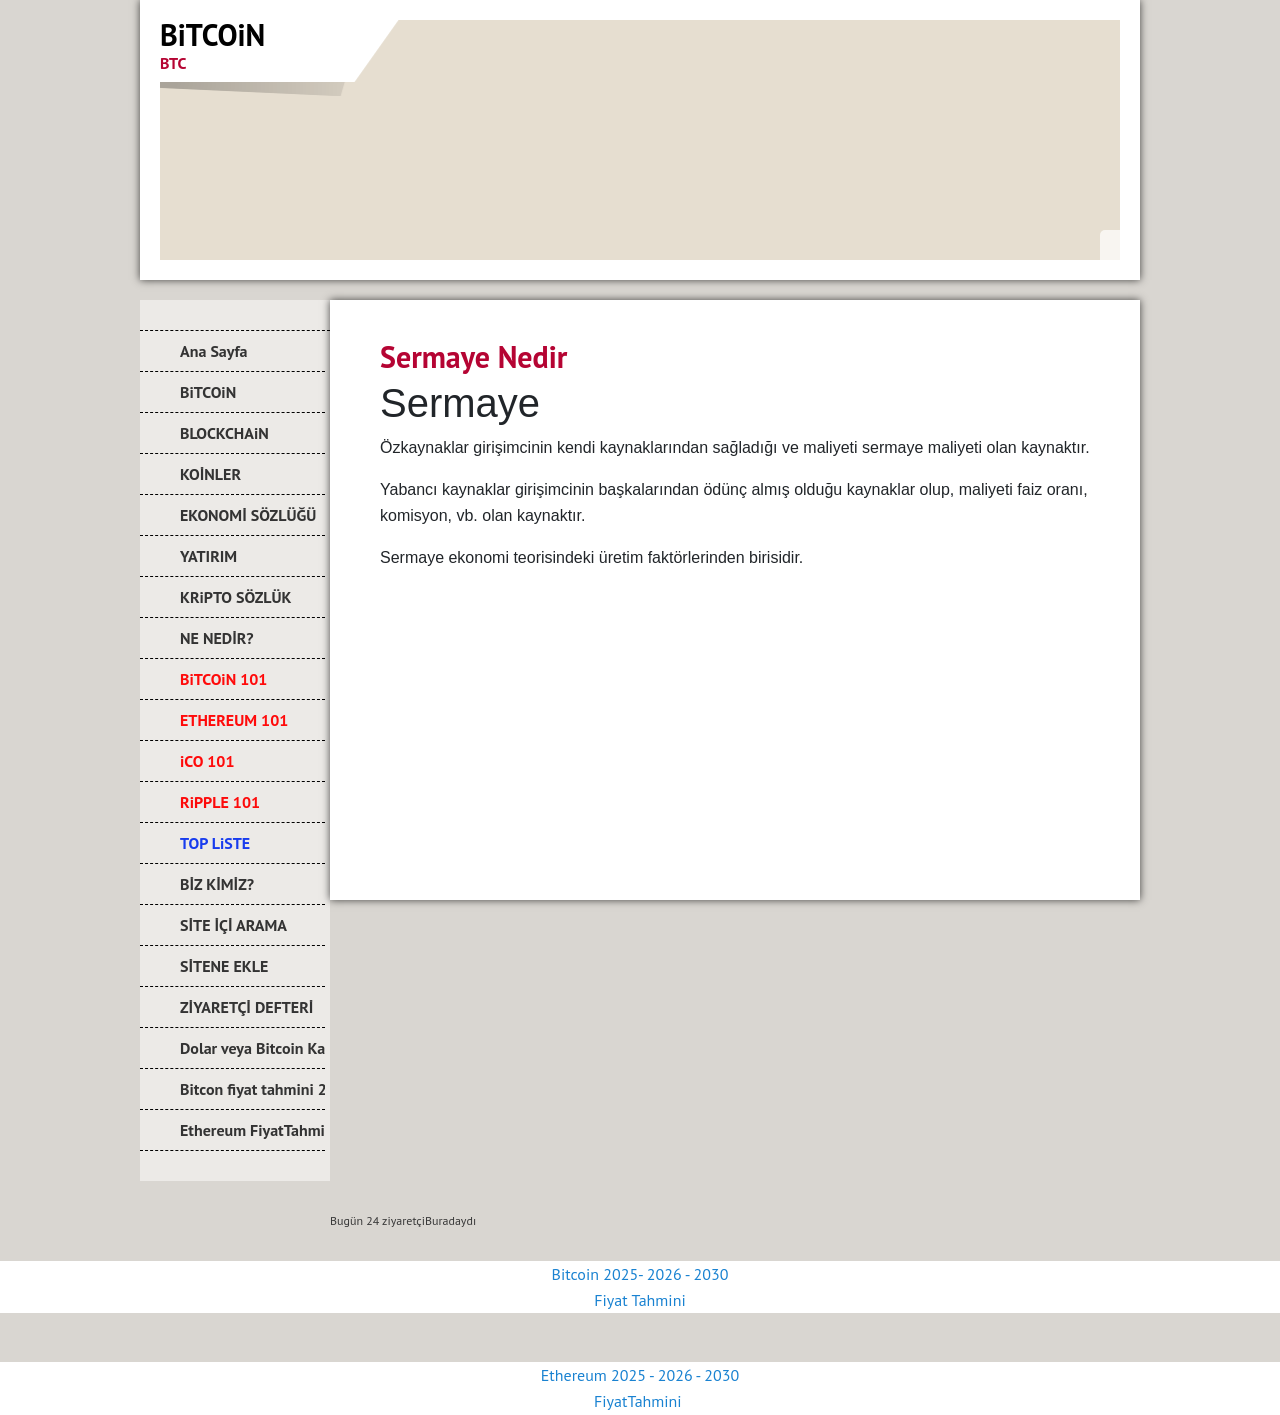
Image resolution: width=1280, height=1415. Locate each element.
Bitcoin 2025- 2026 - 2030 (640, 1274)
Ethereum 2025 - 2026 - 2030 (640, 1375)
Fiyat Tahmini (639, 1300)
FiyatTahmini (640, 1401)
